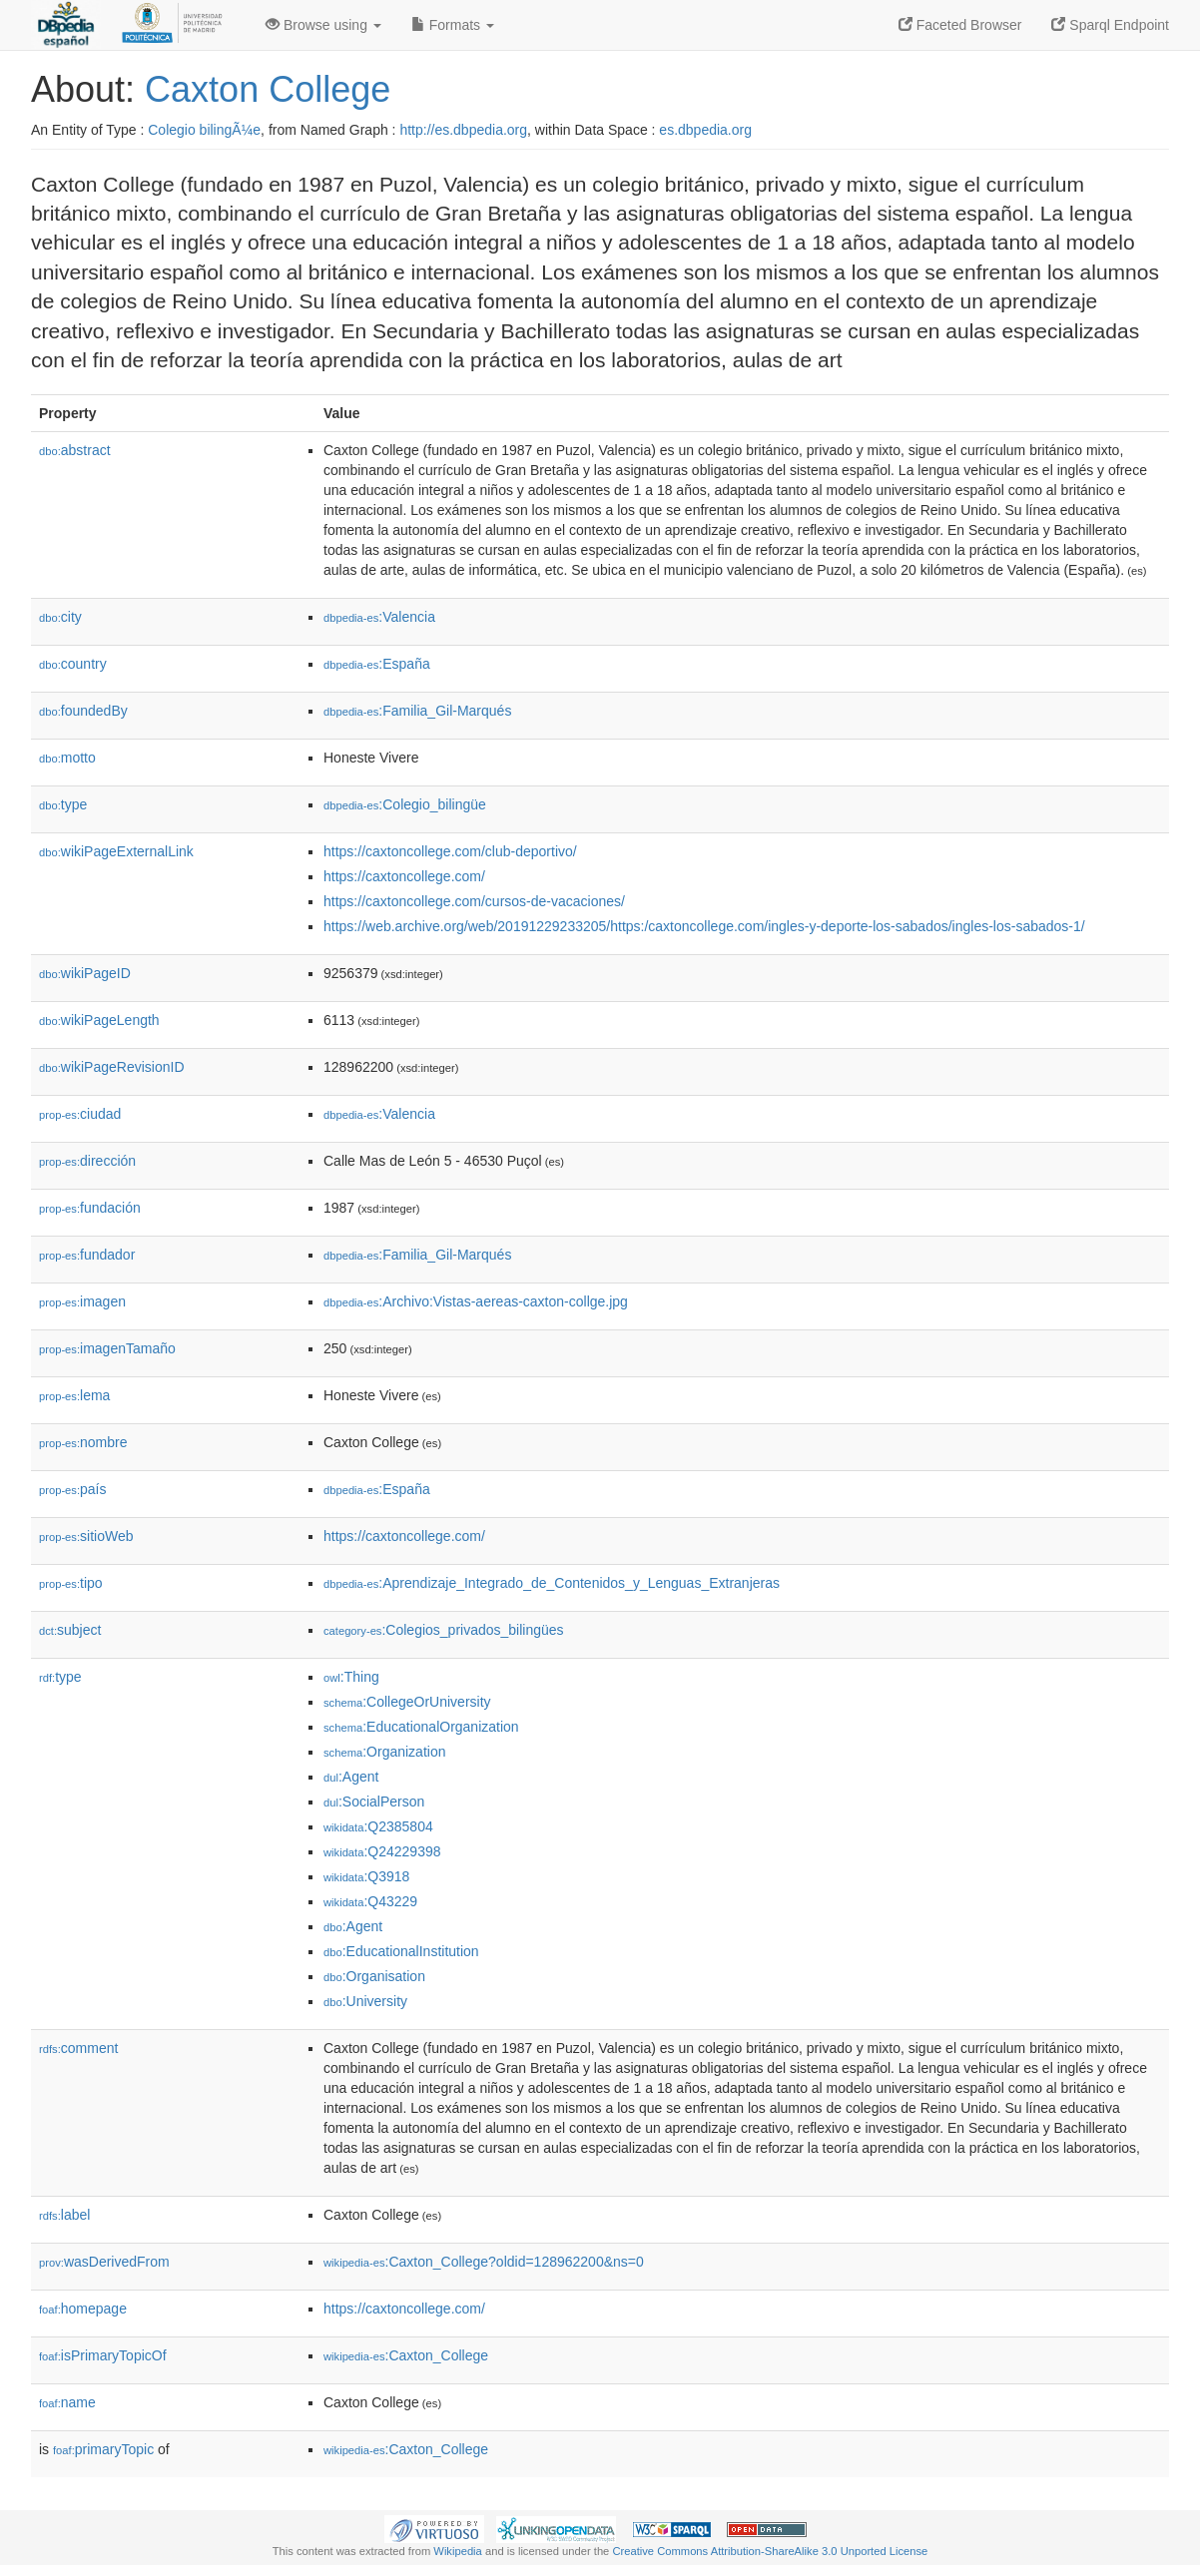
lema (74, 1395)
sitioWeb (86, 1536)
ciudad (80, 1114)
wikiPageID (85, 973)
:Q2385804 (378, 1826)
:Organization (384, 1752)
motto (67, 758)
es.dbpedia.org (705, 130)
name (67, 2402)
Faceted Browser (960, 25)
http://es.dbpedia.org (463, 130)
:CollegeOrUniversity (407, 1702)
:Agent (350, 1777)
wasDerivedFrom (104, 2262)
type (63, 804)
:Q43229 (370, 1901)
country (73, 664)
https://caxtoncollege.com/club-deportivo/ (450, 851)
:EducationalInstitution (401, 1951)
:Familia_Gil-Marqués (417, 711)
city (60, 617)
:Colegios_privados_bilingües (443, 1630)
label (64, 2215)
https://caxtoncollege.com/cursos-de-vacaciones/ (474, 901)
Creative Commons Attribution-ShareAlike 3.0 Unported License (769, 2551)
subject (70, 1630)
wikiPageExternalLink (116, 851)
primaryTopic (103, 2449)
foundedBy (83, 711)
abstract (75, 450)
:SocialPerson (373, 1801)
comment (78, 2048)
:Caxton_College (405, 2355)
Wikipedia (457, 2551)
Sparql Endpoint (1110, 25)
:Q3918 (366, 1876)
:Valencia (379, 617)
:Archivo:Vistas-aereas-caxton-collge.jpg (475, 1301)
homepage (83, 2309)
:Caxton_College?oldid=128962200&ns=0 (483, 2262)
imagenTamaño (107, 1348)
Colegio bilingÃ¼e (204, 130)
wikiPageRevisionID (112, 1067)
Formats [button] (452, 25)
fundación (90, 1208)
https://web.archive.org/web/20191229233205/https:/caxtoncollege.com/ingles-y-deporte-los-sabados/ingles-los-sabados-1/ (704, 926)
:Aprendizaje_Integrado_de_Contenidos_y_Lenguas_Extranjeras (551, 1583)
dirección (87, 1161)
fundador (87, 1255)
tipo (71, 1583)
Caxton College (267, 89)
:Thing (351, 1677)
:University (365, 2001)
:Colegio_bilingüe (404, 804)
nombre (83, 1442)
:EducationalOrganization (421, 1727)
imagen (82, 1301)
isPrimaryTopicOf (103, 2355)
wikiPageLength (99, 1020)
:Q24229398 (382, 1851)
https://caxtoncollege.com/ (404, 876)
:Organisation (374, 1976)
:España (376, 664)
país (73, 1489)
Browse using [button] (323, 25)
